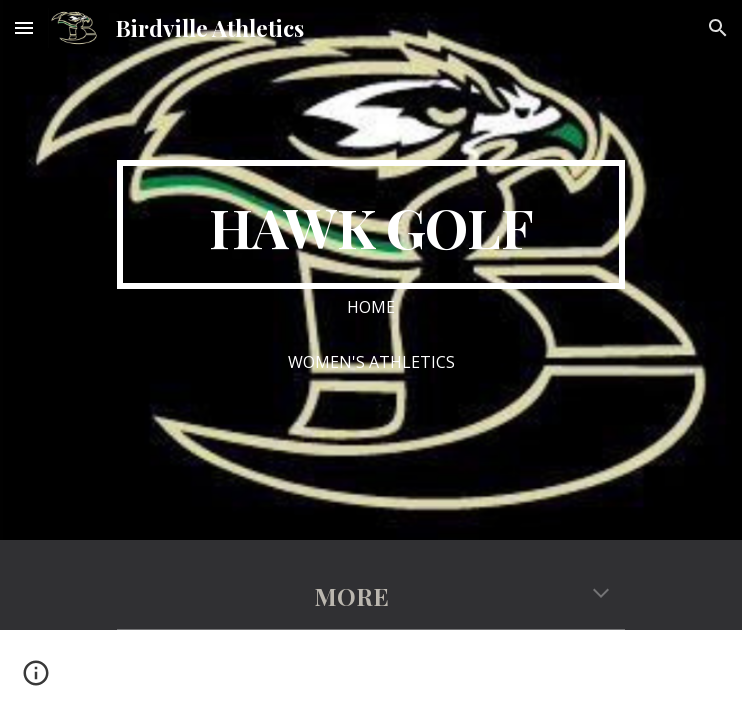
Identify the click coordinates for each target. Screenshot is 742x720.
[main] (370, 224)
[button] (24, 27)
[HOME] (370, 307)
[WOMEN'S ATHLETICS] (370, 362)
